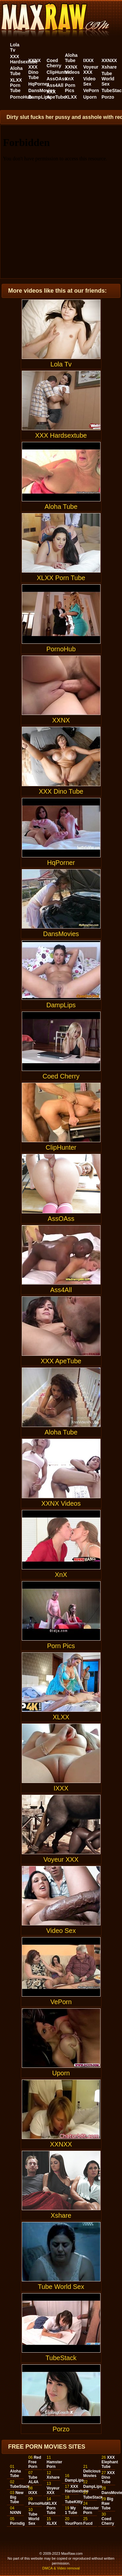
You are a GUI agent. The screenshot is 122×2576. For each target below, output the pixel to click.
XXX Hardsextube (24, 59)
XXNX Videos (72, 69)
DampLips (39, 97)
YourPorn (74, 2523)
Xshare (109, 67)
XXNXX (109, 60)
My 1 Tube (71, 2510)
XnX (69, 78)
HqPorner (38, 84)
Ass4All (55, 85)
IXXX (88, 60)
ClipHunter (58, 72)
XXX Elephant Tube (110, 2462)
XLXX (71, 97)
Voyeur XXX (90, 69)
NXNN (15, 2512)
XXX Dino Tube (33, 72)
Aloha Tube (16, 71)
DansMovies (41, 90)
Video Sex (89, 81)
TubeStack (61, 2327)
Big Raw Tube (107, 2503)
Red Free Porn (34, 2462)
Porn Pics (70, 88)
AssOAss (57, 78)
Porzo (108, 97)
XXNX (34, 60)
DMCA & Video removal (61, 2568)
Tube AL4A (33, 2479)
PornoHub (21, 97)
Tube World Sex (108, 79)
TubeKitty (74, 2502)
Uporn (90, 97)
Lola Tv (15, 47)
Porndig (17, 2523)
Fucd (88, 2523)
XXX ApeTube (56, 94)
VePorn (91, 90)
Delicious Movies (92, 2473)
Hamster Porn (54, 2464)
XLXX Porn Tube (16, 85)
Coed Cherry (54, 63)
